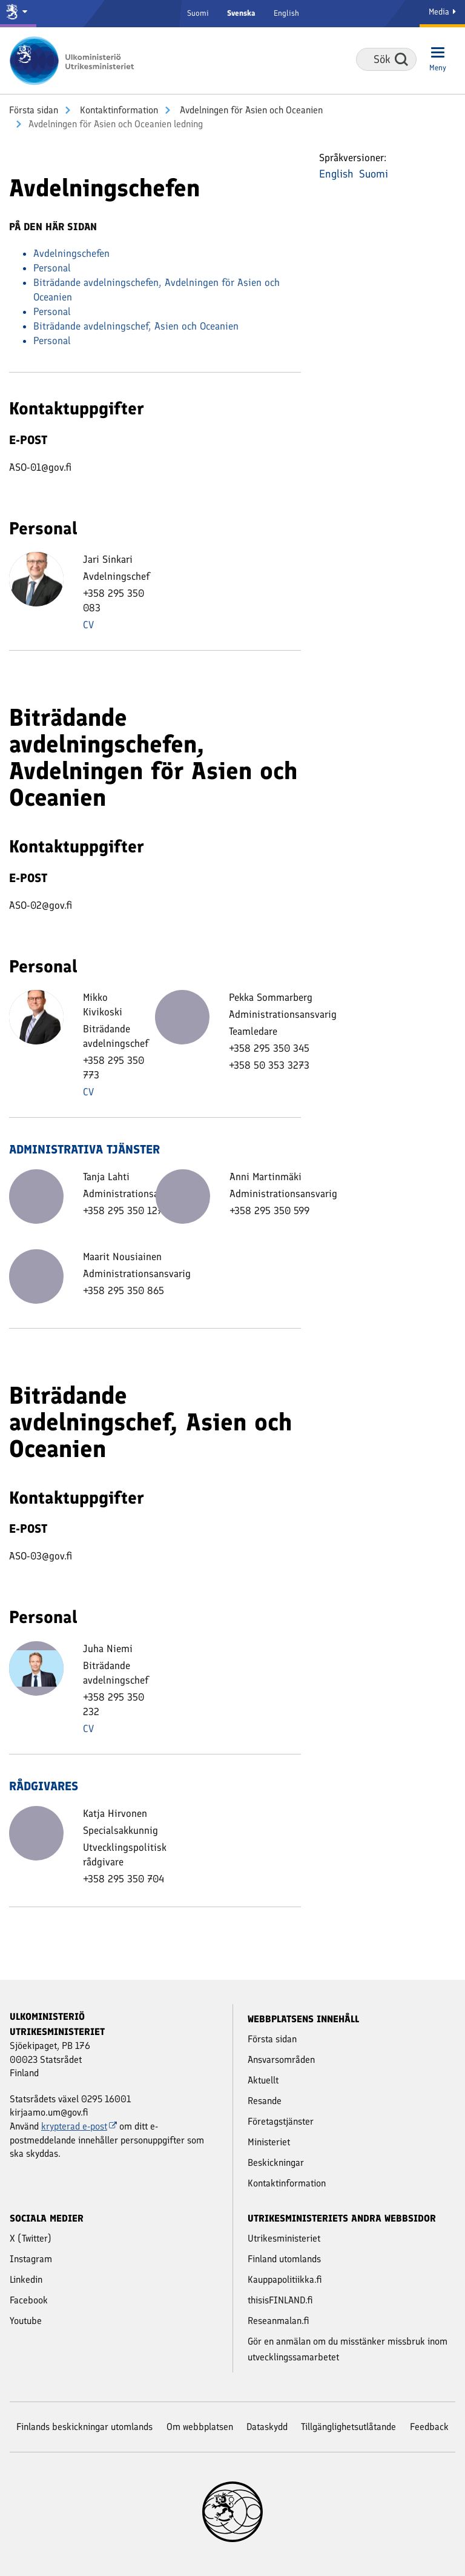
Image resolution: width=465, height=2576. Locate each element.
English (286, 13)
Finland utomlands (284, 2259)
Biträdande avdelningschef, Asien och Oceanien (136, 326)
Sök (401, 59)
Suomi (198, 13)
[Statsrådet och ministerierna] (18, 13)
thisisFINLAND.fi (280, 2300)
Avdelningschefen (71, 253)
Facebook (29, 2300)
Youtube (26, 2320)
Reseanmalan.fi (278, 2320)
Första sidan (33, 110)
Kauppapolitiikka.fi (285, 2279)
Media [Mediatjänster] (442, 12)
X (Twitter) (30, 2238)
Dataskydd (267, 2426)
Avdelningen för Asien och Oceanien (250, 110)
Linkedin (26, 2279)
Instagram (31, 2259)
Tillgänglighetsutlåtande (348, 2426)
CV (88, 625)
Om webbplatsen (200, 2426)
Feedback (429, 2426)
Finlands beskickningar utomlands (84, 2426)
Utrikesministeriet (284, 2238)
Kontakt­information (118, 110)
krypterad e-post (79, 2126)
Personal (52, 268)
